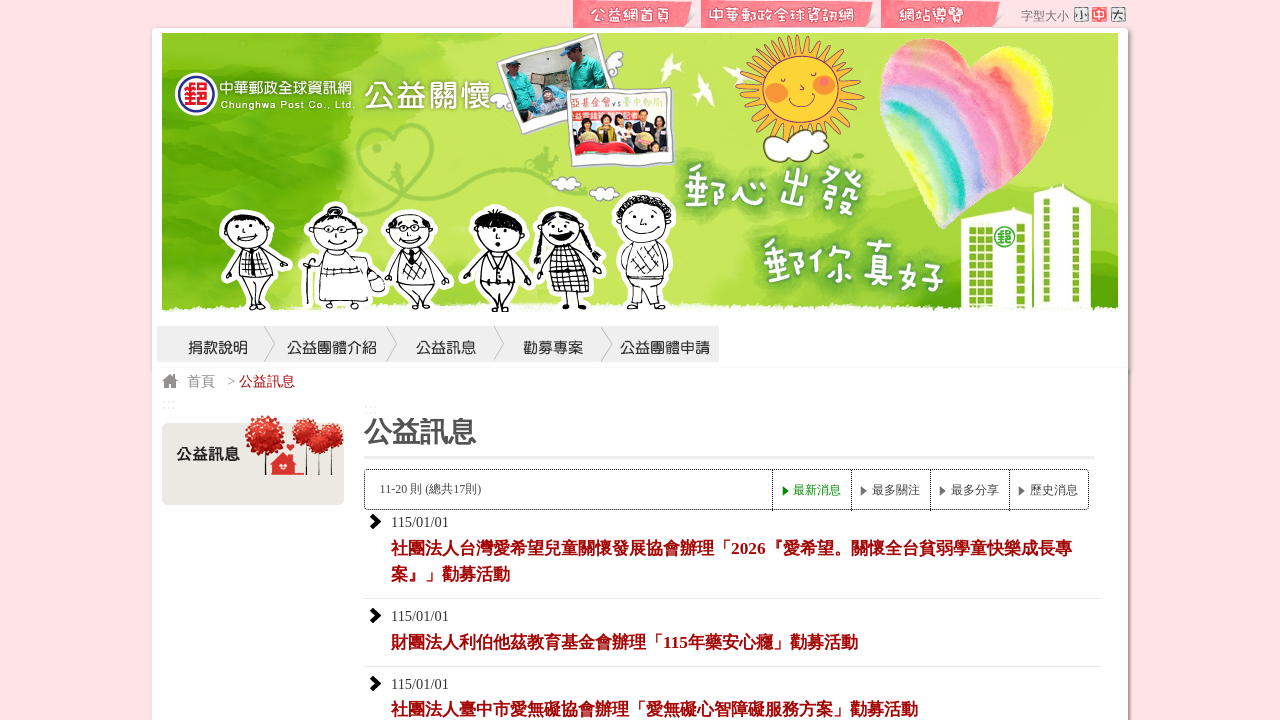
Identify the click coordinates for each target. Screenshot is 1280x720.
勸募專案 (554, 306)
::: (557, 14)
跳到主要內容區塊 (10, 10)
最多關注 (896, 490)
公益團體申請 (660, 306)
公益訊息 (447, 306)
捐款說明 (217, 306)
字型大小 (1045, 16)
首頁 (201, 381)
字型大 (1118, 14)
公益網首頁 (636, 14)
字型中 (1099, 14)
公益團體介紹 (332, 306)
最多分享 (975, 490)
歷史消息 (1054, 490)
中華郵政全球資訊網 (790, 14)
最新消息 (817, 490)
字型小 (1081, 14)
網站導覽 (944, 14)
